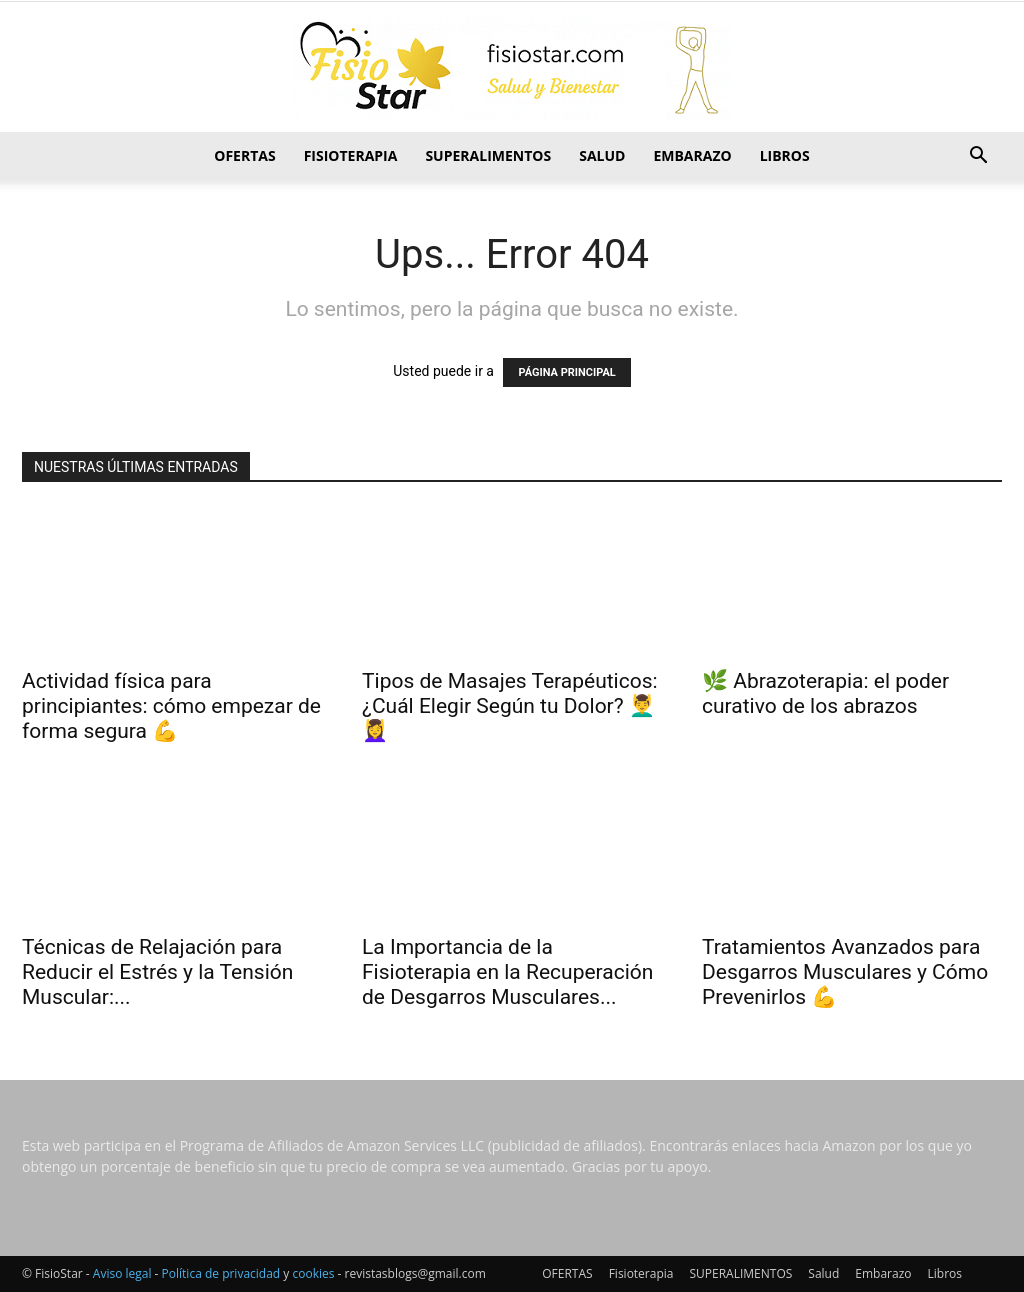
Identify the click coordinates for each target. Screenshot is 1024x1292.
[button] (978, 157)
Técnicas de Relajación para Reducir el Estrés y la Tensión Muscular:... (157, 972)
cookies (313, 1273)
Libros (785, 155)
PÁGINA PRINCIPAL (566, 372)
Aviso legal (122, 1273)
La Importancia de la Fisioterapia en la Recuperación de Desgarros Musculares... (507, 972)
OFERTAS (244, 155)
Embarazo (692, 155)
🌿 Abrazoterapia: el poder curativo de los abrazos (825, 693)
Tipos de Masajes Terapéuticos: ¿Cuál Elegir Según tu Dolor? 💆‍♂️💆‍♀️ (510, 706)
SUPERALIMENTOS (488, 155)
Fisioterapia (351, 155)
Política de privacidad (221, 1273)
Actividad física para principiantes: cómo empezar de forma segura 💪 (171, 706)
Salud (602, 155)
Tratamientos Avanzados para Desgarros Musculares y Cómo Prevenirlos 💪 (845, 972)
